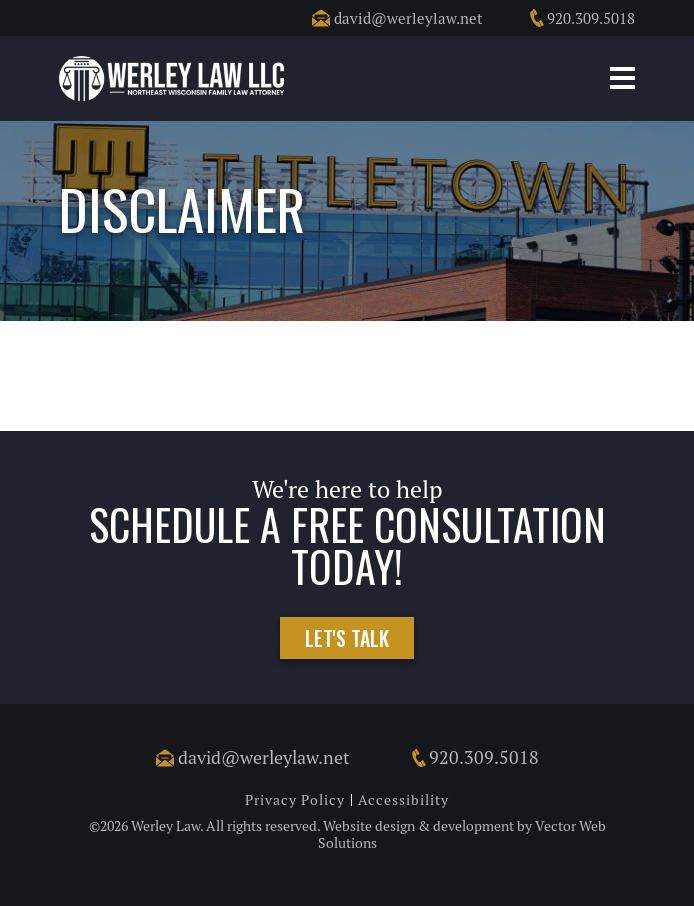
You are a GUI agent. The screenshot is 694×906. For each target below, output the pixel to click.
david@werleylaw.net (397, 18)
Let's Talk (347, 638)
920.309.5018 (581, 18)
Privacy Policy (295, 800)
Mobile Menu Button (622, 78)
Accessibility (403, 800)
